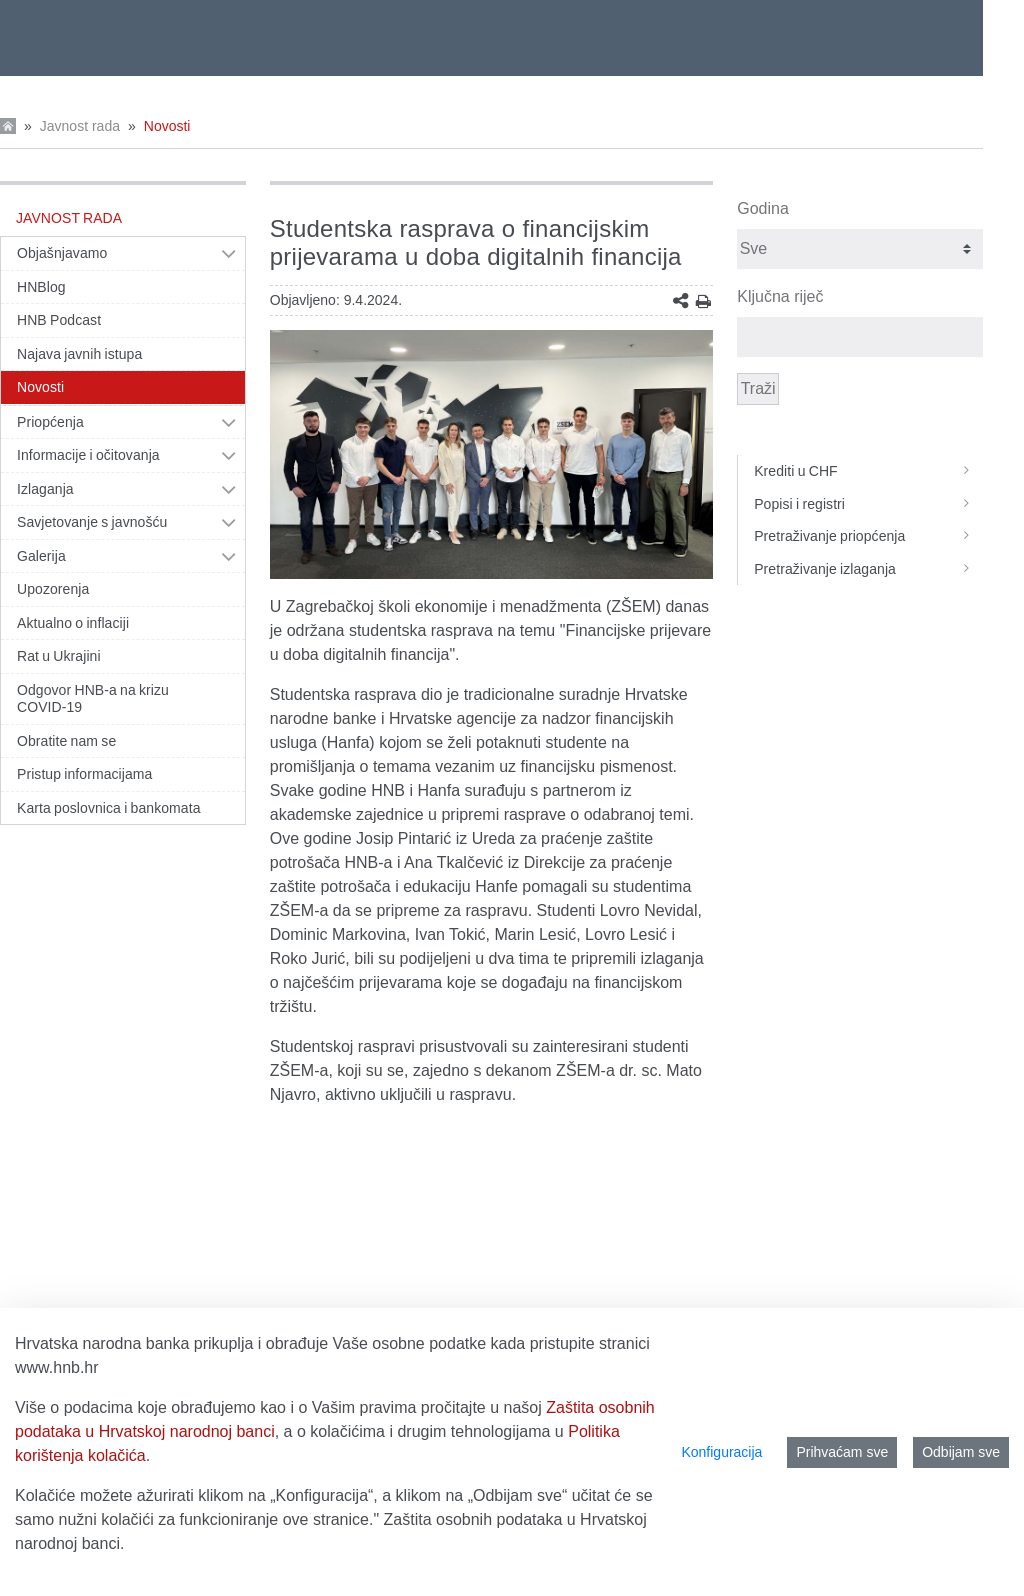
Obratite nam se (66, 741)
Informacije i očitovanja (88, 455)
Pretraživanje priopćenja (868, 536)
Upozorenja (53, 589)
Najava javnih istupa (79, 354)
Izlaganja (45, 489)
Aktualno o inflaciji (73, 623)
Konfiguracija (721, 1452)
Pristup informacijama (84, 774)
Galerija (41, 556)
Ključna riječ (780, 296)
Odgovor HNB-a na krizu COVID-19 (93, 699)
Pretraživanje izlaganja (868, 569)
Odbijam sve (961, 1452)
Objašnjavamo (62, 253)
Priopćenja (50, 422)
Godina (763, 208)
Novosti (167, 126)
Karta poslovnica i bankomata (109, 808)
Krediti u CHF (868, 471)
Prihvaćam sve (842, 1452)
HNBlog (41, 287)
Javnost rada (80, 126)
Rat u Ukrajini (59, 656)
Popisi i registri (868, 504)
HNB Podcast (59, 320)
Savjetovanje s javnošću (92, 522)
